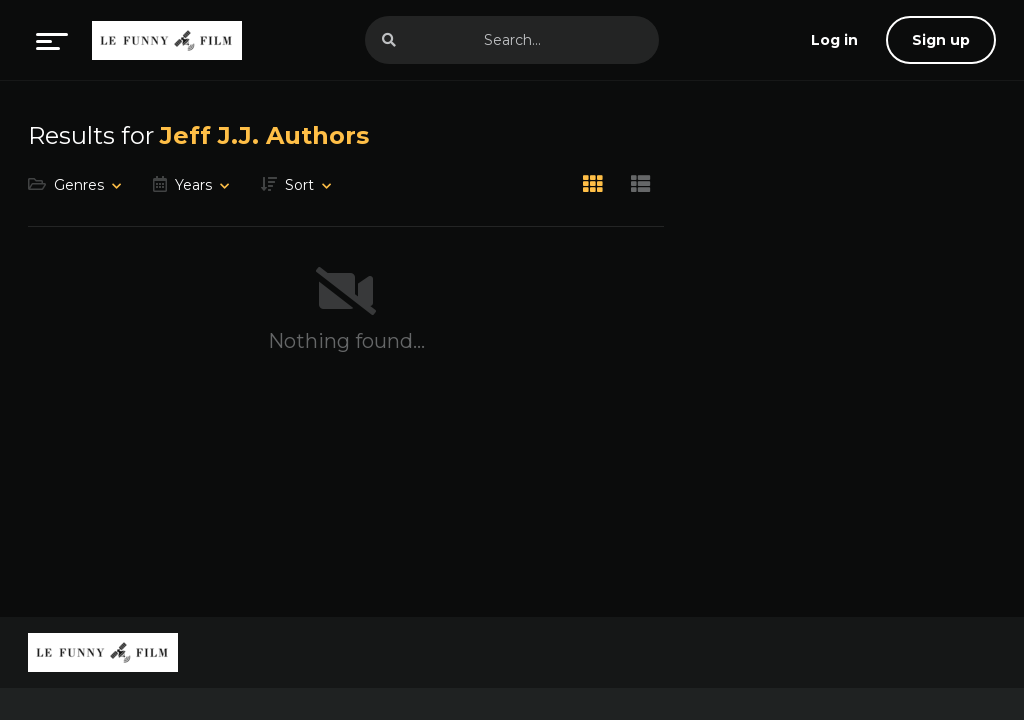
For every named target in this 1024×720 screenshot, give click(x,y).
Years (193, 185)
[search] (389, 40)
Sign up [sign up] (941, 40)
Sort (299, 185)
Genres (79, 185)
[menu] (52, 40)
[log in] (834, 40)
